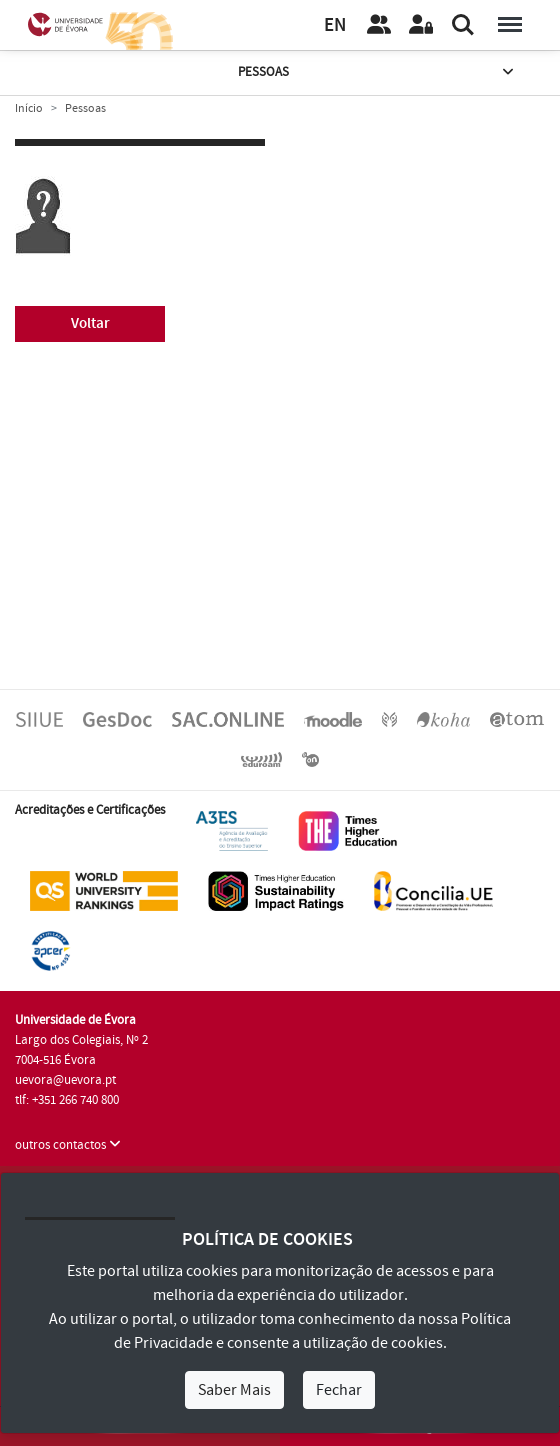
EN (335, 25)
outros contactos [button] (68, 1145)
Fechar (339, 1390)
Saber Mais (234, 1390)
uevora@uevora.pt (65, 1080)
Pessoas (377, 72)
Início (29, 108)
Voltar (90, 323)
